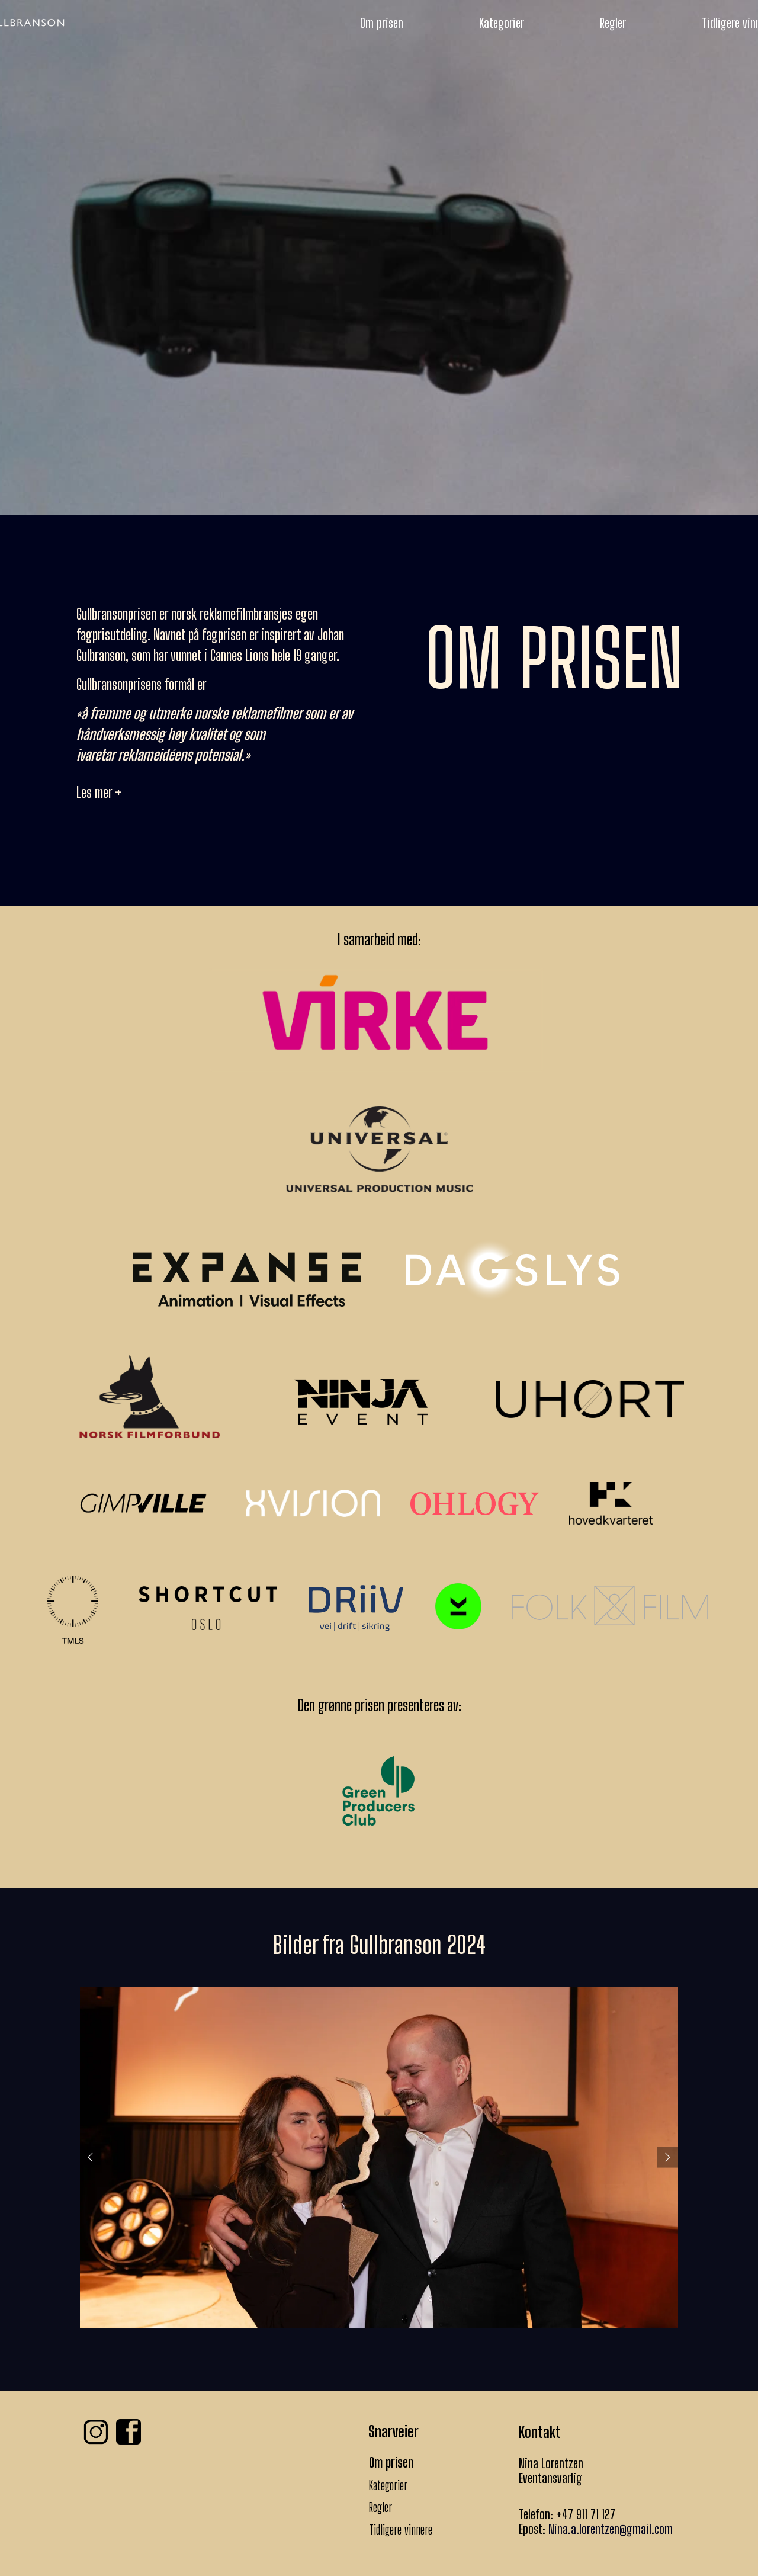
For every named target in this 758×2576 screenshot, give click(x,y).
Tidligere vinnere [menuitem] (400, 2529)
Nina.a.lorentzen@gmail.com (610, 2529)
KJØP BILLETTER (379, 378)
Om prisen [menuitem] (381, 23)
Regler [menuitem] (613, 23)
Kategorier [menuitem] (501, 23)
